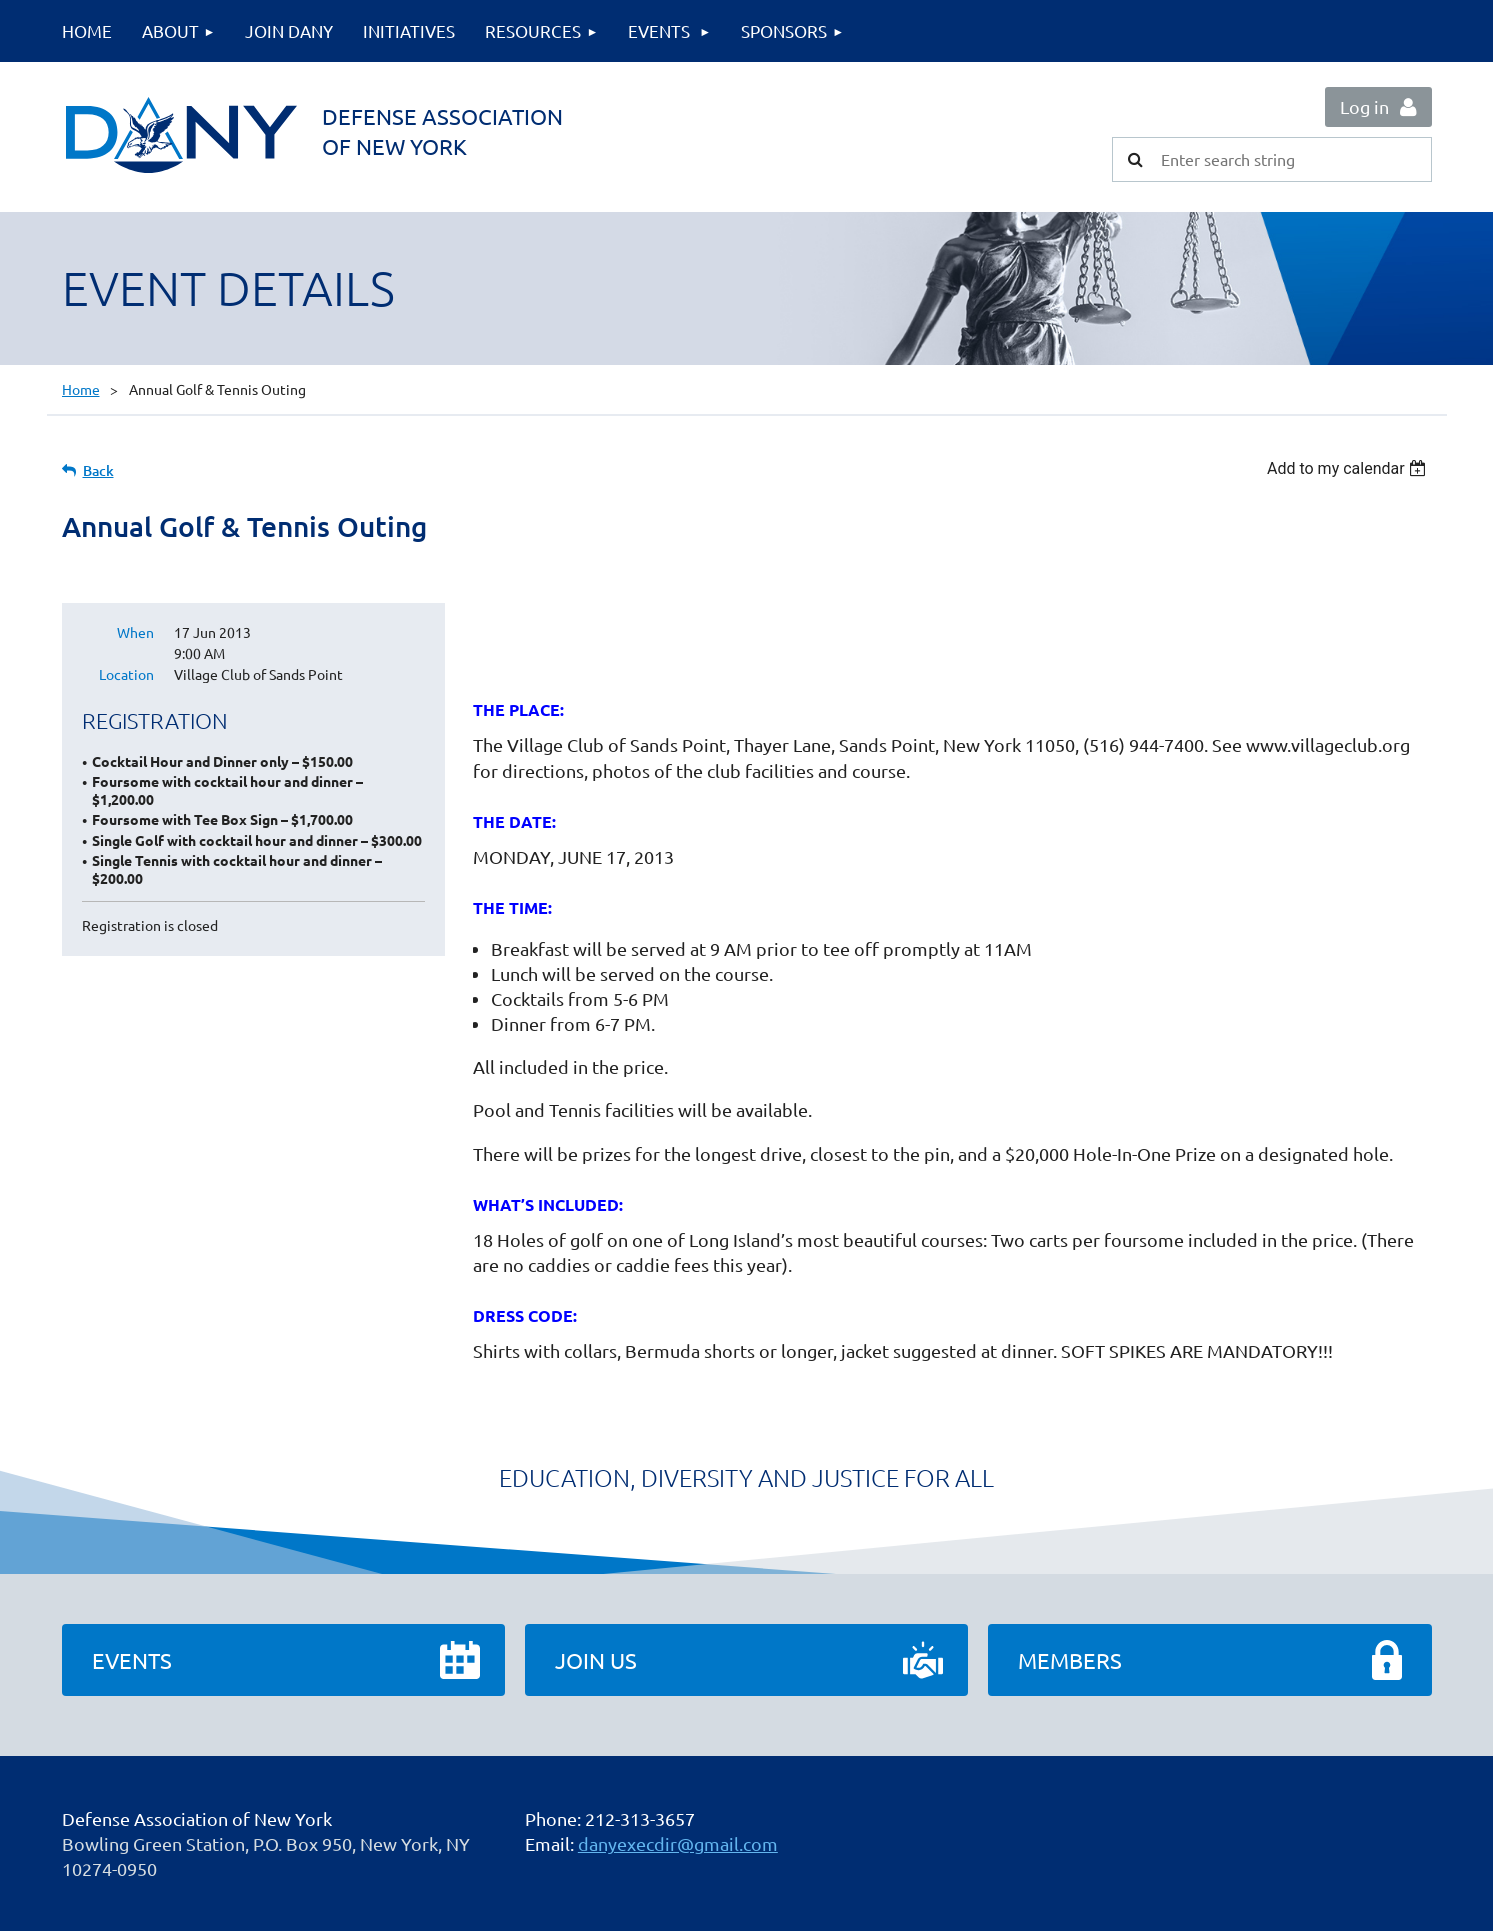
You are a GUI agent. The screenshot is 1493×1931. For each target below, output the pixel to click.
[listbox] (1349, 468)
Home (81, 389)
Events (132, 1660)
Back (98, 470)
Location (126, 674)
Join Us (596, 1660)
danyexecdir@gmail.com (678, 1843)
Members (1070, 1660)
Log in (1364, 106)
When (135, 632)
